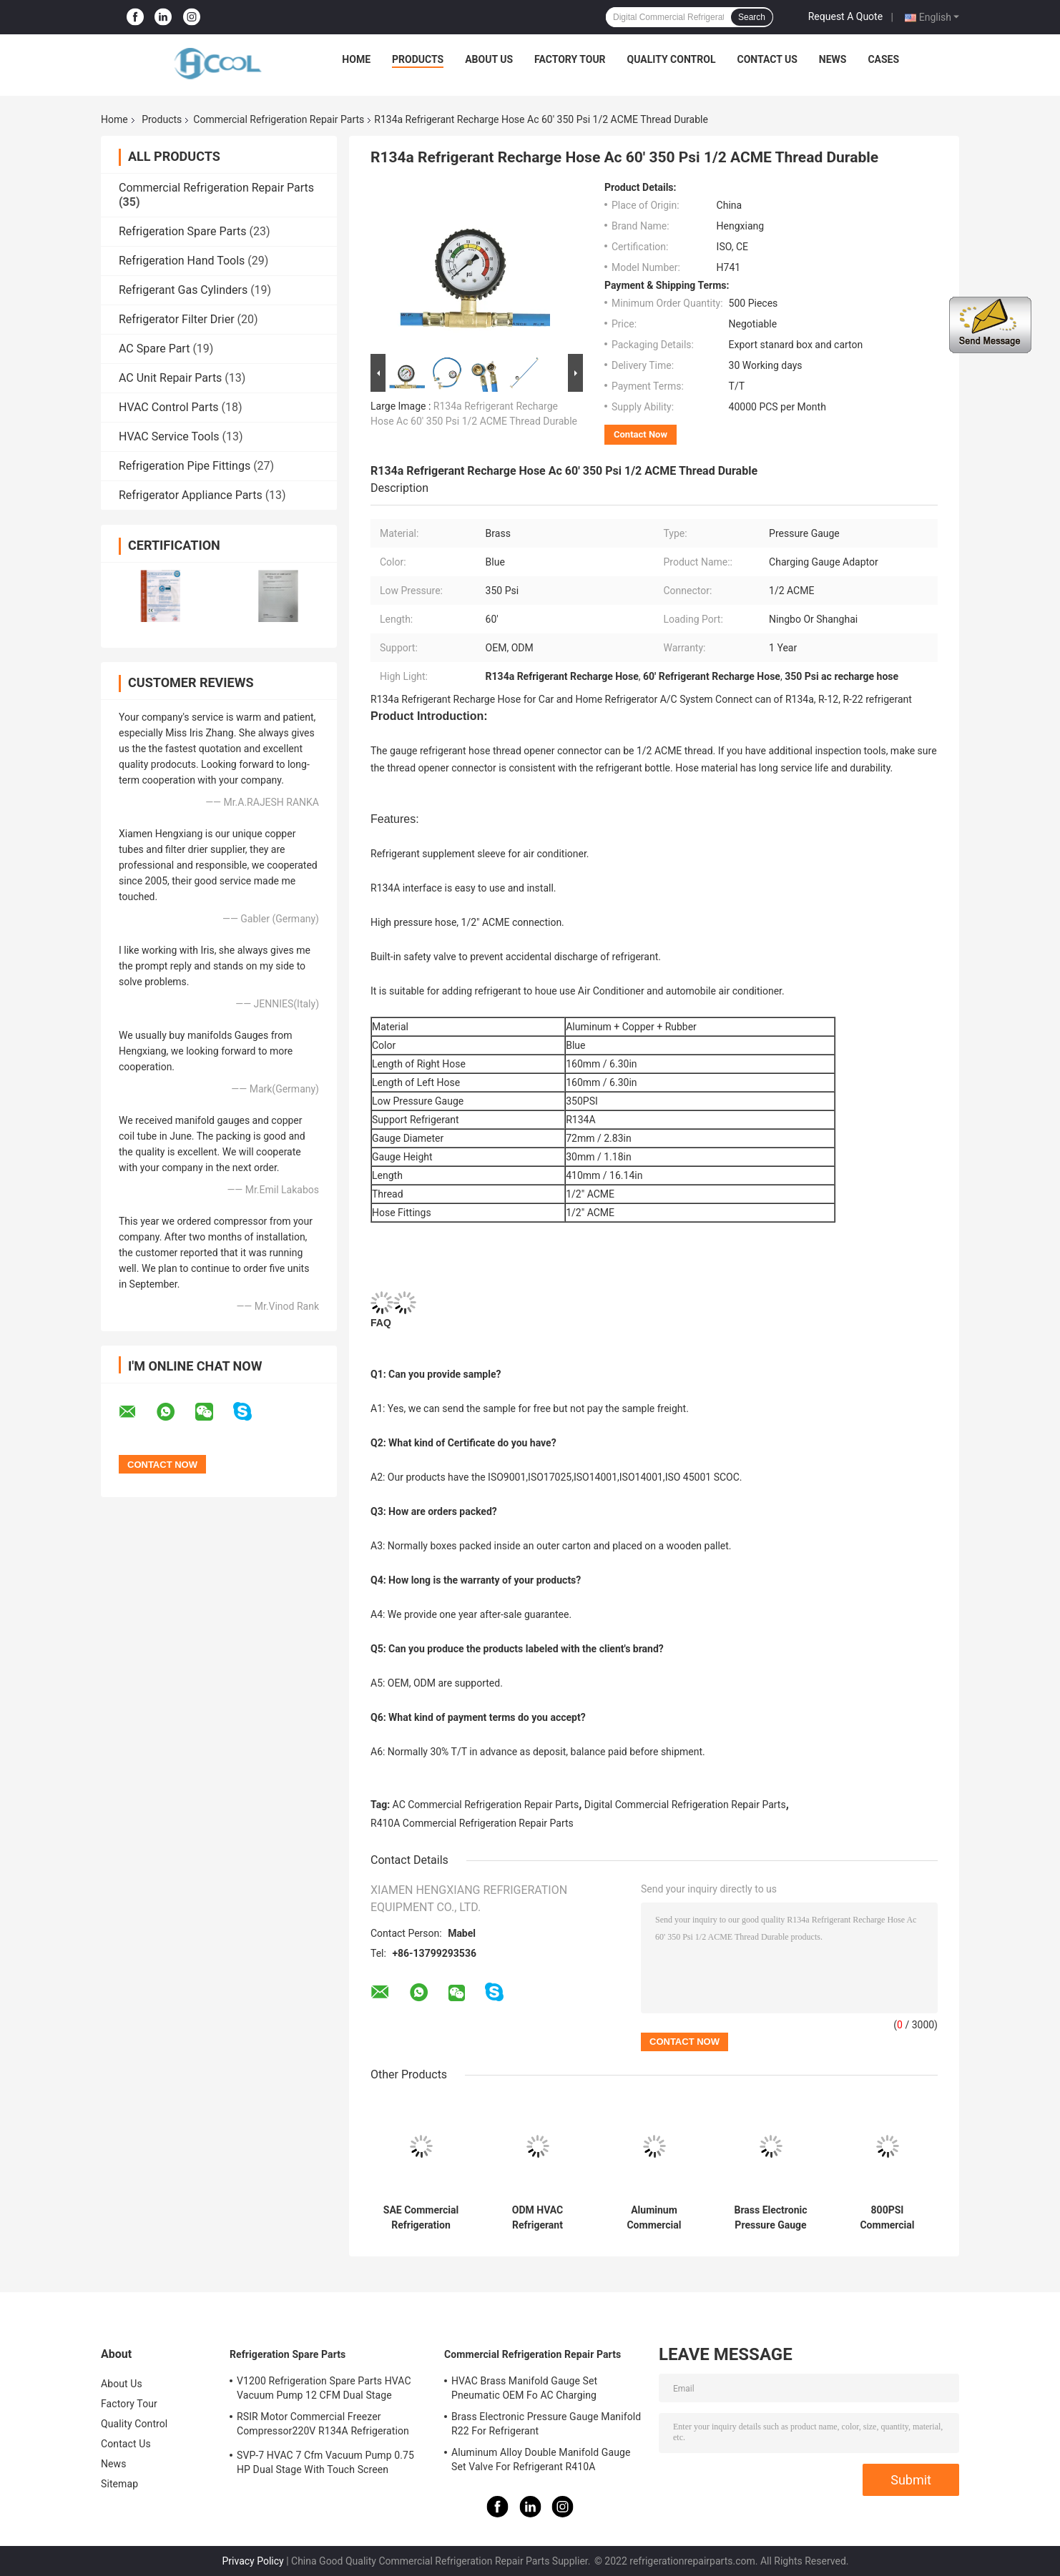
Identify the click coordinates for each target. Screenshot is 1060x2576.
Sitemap (119, 2483)
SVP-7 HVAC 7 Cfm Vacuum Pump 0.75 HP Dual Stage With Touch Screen (325, 2462)
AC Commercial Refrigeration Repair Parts (486, 1804)
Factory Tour (570, 59)
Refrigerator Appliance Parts (190, 495)
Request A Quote (845, 16)
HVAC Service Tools (169, 436)
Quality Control (671, 59)
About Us (489, 59)
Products (417, 59)
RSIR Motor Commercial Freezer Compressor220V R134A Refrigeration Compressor (323, 2426)
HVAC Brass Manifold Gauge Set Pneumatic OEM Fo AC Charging (524, 2388)
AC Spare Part (154, 348)
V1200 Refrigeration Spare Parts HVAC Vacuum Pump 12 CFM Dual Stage (324, 2388)
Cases (883, 59)
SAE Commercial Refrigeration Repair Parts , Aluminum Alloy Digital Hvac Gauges (420, 2217)
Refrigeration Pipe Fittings (184, 466)
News (833, 59)
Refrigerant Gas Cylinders (183, 290)
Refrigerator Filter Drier (177, 319)
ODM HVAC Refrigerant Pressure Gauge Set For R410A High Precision (537, 2217)
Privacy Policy (253, 2561)
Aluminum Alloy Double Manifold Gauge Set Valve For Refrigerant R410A (540, 2459)
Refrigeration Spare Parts (182, 231)
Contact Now (640, 434)
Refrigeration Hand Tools (182, 260)
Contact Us (767, 59)
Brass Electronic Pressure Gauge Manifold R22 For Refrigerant (770, 2217)
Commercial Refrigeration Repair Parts (278, 119)
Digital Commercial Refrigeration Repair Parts (685, 1804)
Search (751, 17)
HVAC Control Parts (169, 407)
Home (356, 59)
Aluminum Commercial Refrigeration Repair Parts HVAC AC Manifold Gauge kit (654, 2217)
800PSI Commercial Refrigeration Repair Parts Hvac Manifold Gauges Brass (887, 2217)
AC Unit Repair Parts (170, 378)
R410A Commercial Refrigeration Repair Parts (472, 1823)
